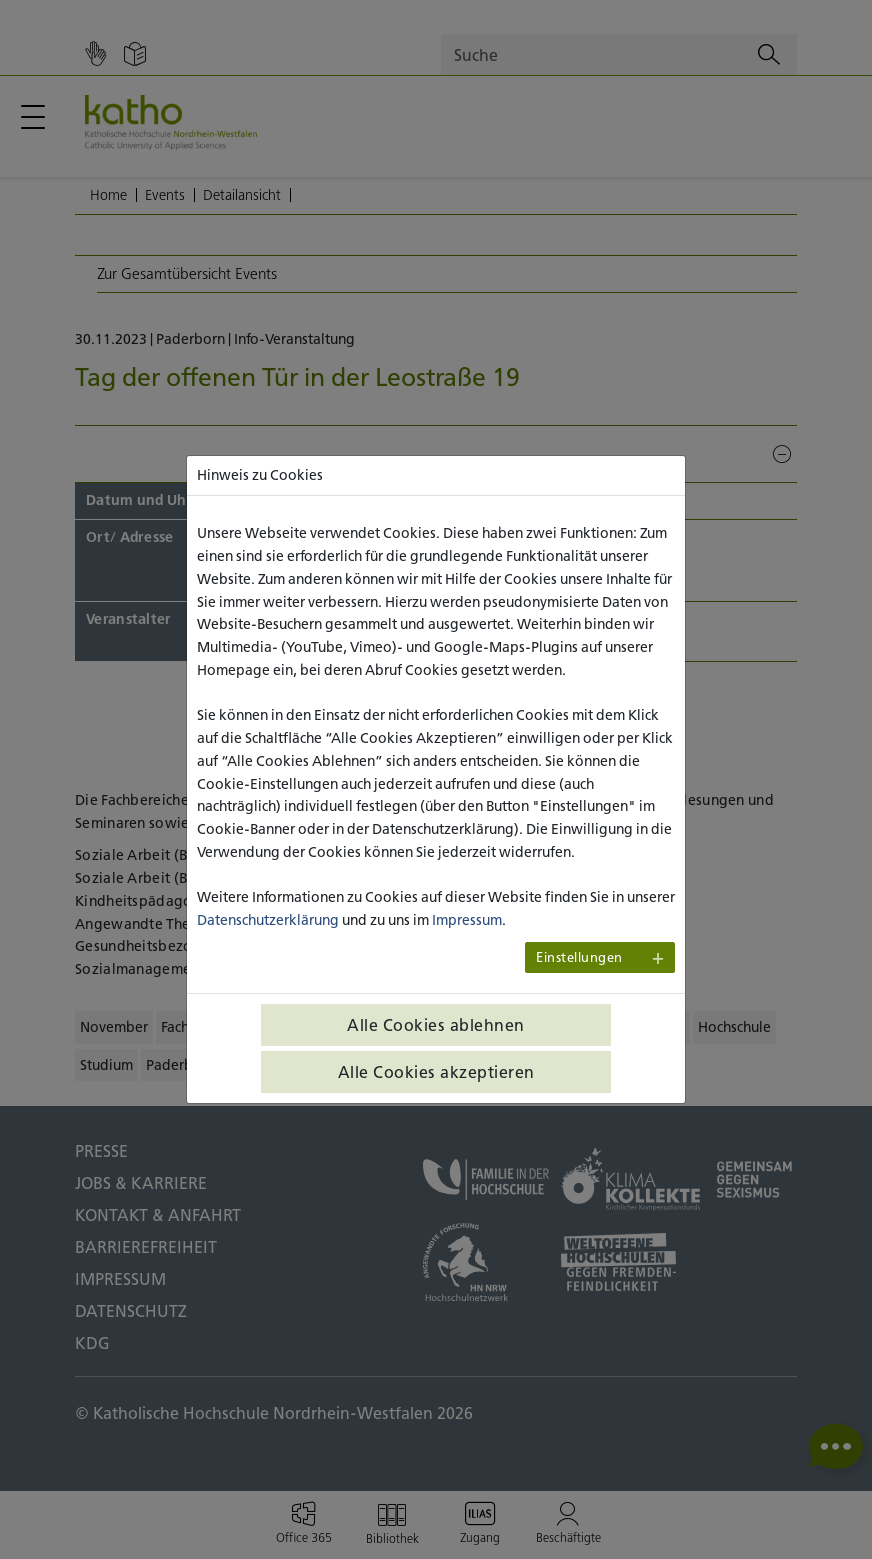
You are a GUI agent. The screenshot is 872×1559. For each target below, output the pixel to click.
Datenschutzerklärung (268, 920)
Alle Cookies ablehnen (436, 1025)
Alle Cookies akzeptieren (436, 1072)
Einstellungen (579, 957)
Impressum (467, 920)
